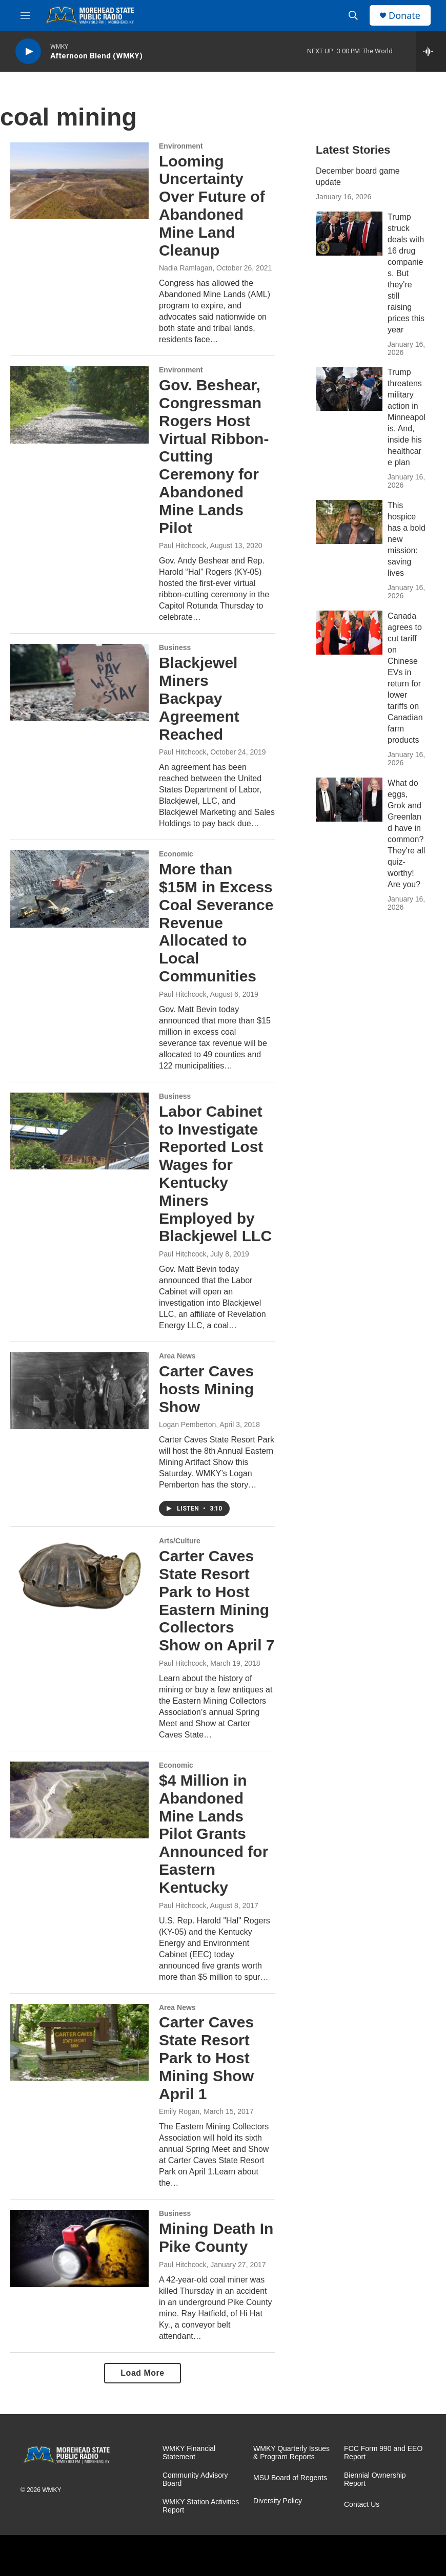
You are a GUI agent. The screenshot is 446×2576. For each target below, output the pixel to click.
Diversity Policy (277, 2501)
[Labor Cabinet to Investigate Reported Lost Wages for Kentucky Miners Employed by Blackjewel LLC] (79, 1131)
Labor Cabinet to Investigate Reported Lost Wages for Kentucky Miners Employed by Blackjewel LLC (215, 1174)
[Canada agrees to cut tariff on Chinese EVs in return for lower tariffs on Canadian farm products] (349, 633)
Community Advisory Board (195, 2479)
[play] (28, 51)
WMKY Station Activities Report (201, 2506)
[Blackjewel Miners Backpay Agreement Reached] (79, 682)
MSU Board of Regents (290, 2478)
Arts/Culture (179, 1541)
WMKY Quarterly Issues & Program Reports (291, 2453)
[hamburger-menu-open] (25, 15)
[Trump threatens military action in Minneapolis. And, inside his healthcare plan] (349, 389)
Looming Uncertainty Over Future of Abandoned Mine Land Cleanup (212, 206)
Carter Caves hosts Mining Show (206, 1389)
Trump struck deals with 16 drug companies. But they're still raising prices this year (406, 273)
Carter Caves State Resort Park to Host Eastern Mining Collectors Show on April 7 (217, 1600)
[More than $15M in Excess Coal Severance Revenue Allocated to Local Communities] (79, 888)
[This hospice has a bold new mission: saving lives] (349, 522)
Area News (177, 1356)
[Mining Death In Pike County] (79, 2248)
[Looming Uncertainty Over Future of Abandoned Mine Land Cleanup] (79, 180)
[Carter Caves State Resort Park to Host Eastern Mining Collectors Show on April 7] (79, 1575)
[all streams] (431, 51)
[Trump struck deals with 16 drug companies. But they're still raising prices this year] (349, 234)
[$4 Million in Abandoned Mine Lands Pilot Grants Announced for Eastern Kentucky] (79, 1800)
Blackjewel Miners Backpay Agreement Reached (199, 698)
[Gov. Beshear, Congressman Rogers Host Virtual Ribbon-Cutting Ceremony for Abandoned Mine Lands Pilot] (79, 404)
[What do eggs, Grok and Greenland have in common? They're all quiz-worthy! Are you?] (349, 800)
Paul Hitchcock (183, 545)
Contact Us (361, 2504)
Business (175, 647)
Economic (176, 854)
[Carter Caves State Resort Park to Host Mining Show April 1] (79, 2042)
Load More (142, 2373)
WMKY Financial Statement (189, 2453)
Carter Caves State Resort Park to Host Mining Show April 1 (206, 2058)
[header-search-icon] (353, 15)
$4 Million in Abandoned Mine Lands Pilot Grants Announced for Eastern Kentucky (213, 1834)
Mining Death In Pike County (216, 2237)
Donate (404, 15)
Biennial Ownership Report (375, 2479)
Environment (181, 146)
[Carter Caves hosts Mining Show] (79, 1390)
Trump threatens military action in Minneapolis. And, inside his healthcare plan (406, 417)
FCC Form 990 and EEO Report (383, 2453)
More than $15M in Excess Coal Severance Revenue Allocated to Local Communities (216, 923)
